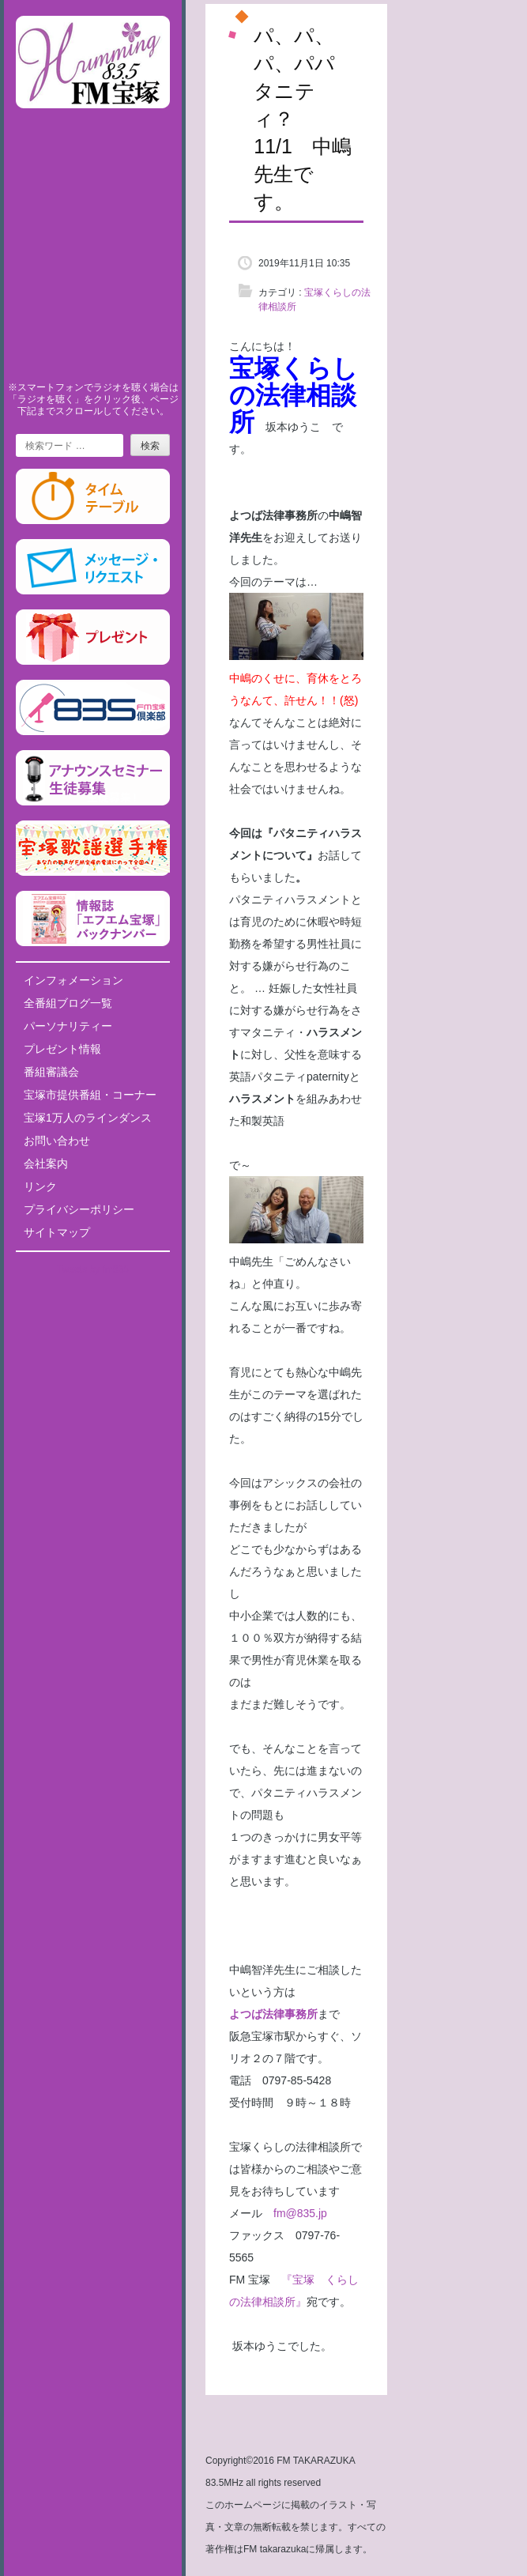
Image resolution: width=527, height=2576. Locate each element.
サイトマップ (57, 1232)
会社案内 (46, 1163)
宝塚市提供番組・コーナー (90, 1094)
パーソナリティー (68, 1026)
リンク (40, 1186)
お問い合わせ (57, 1140)
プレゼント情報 (62, 1049)
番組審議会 (51, 1071)
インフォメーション (73, 980)
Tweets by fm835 (93, 1269)
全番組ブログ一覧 (68, 1003)
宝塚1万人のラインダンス (88, 1117)
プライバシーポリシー (79, 1209)
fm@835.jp (294, 2213)
